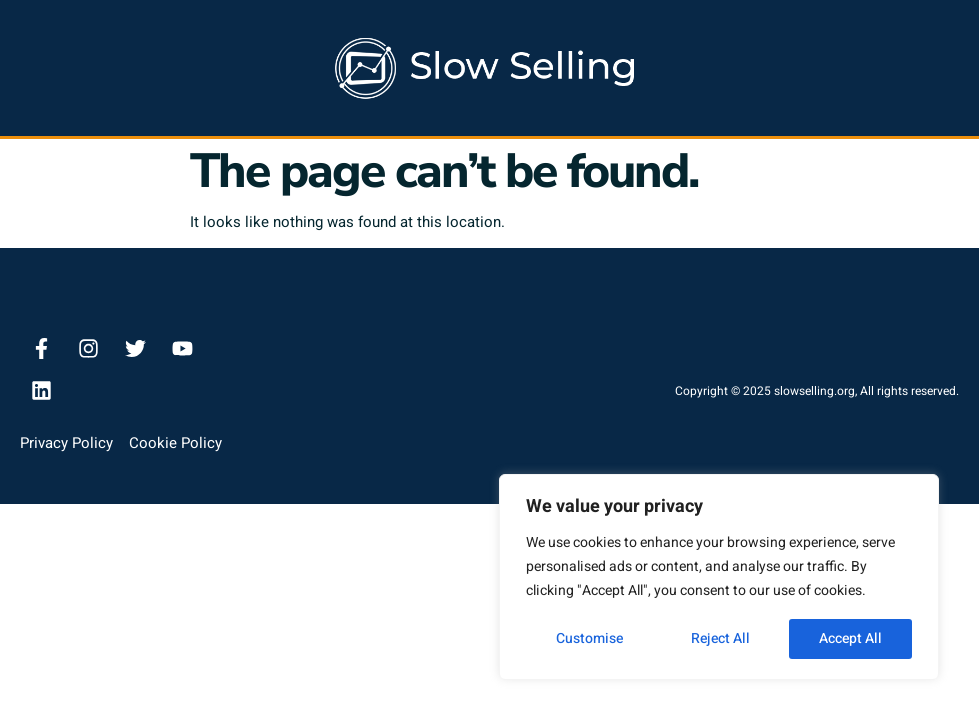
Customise (589, 638)
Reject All (720, 638)
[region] (719, 577)
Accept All (850, 638)
